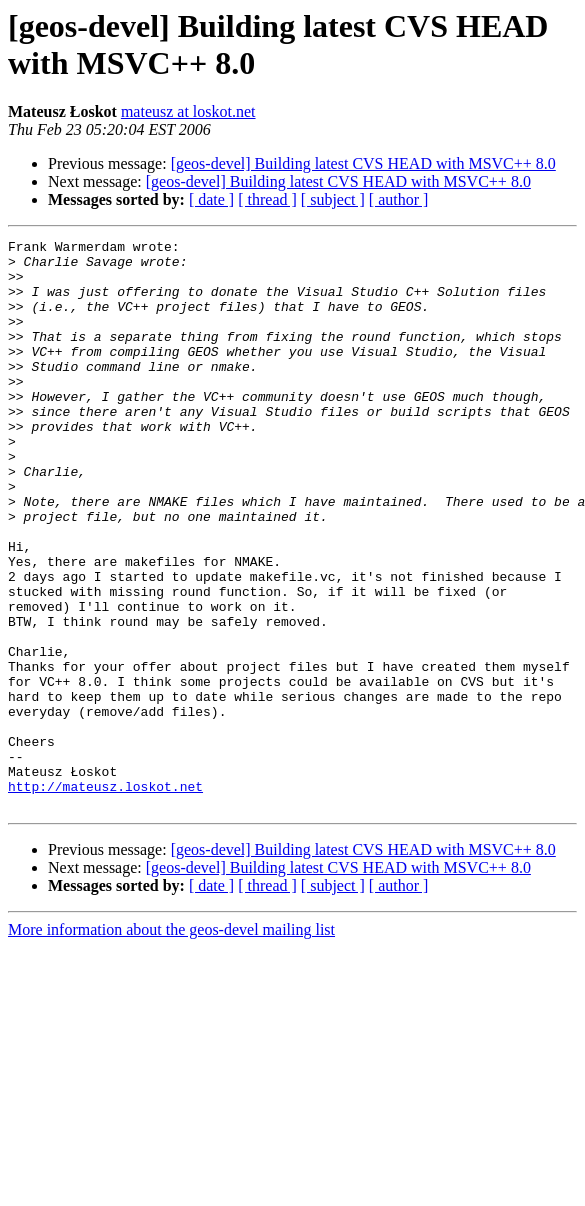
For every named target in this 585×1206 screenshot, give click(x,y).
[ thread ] (267, 199)
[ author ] (399, 199)
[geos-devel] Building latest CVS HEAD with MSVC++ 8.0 (363, 163)
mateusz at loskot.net (188, 111)
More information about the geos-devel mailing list (171, 1043)
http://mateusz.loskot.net (105, 897)
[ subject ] (333, 199)
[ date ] (211, 199)
